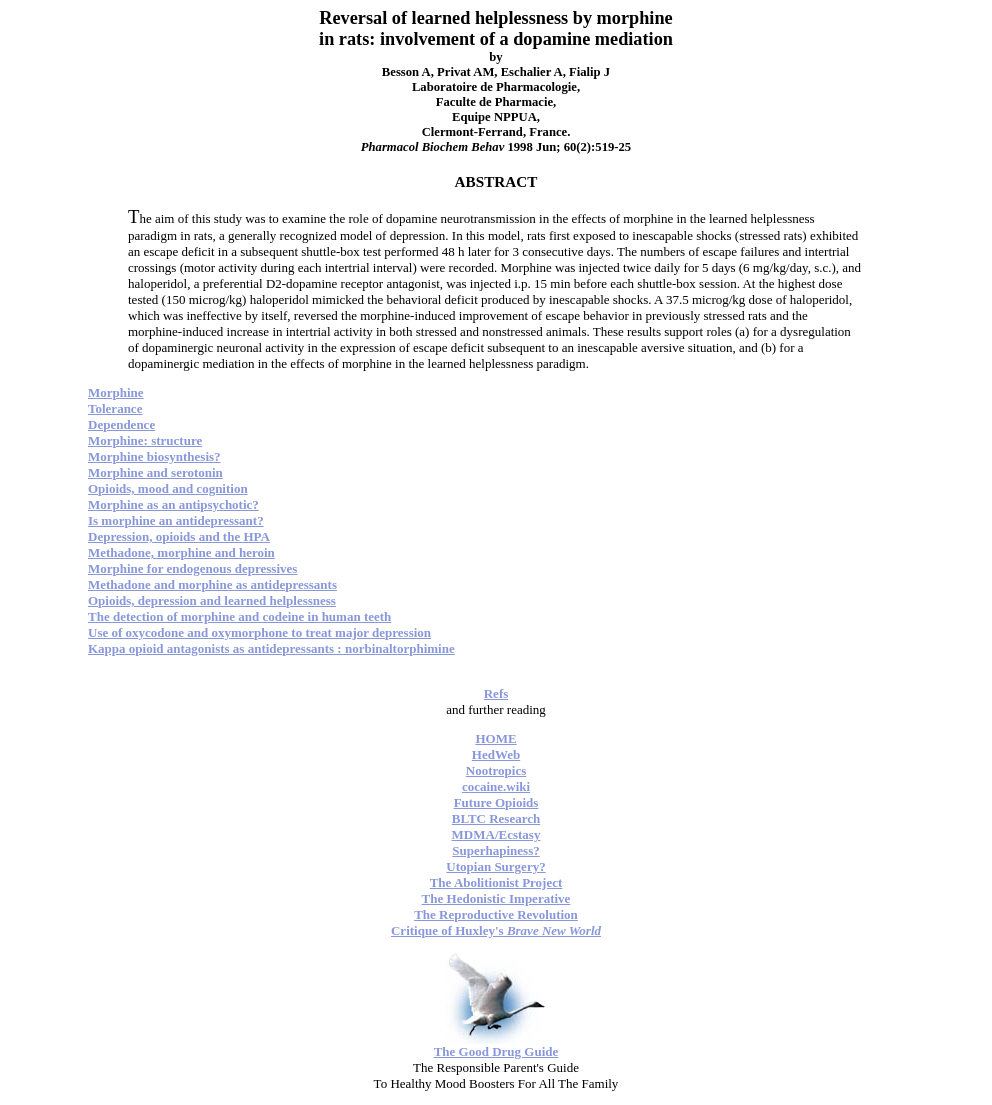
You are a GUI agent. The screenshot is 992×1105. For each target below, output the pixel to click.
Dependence (121, 424)
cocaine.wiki (496, 786)
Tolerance (115, 408)
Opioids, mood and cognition (168, 488)
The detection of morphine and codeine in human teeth (239, 616)
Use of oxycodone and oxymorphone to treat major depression (259, 632)
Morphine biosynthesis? (154, 456)
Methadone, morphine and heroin (181, 552)
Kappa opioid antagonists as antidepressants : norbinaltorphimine (271, 648)
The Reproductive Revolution (496, 914)
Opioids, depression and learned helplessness (212, 600)
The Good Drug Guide (496, 1051)
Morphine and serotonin (155, 472)
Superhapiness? (495, 850)
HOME (495, 738)
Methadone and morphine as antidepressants (212, 584)
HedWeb (496, 754)
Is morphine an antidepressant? (176, 520)
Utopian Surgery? (495, 866)
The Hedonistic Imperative (496, 898)
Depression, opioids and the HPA (179, 536)
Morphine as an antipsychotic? (173, 504)
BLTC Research (496, 818)
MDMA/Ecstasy (496, 834)
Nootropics (496, 770)
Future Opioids (496, 802)
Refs (496, 693)
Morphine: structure (145, 440)
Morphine (116, 392)
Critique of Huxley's (496, 930)
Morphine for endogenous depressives (192, 568)
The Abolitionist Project (496, 882)
